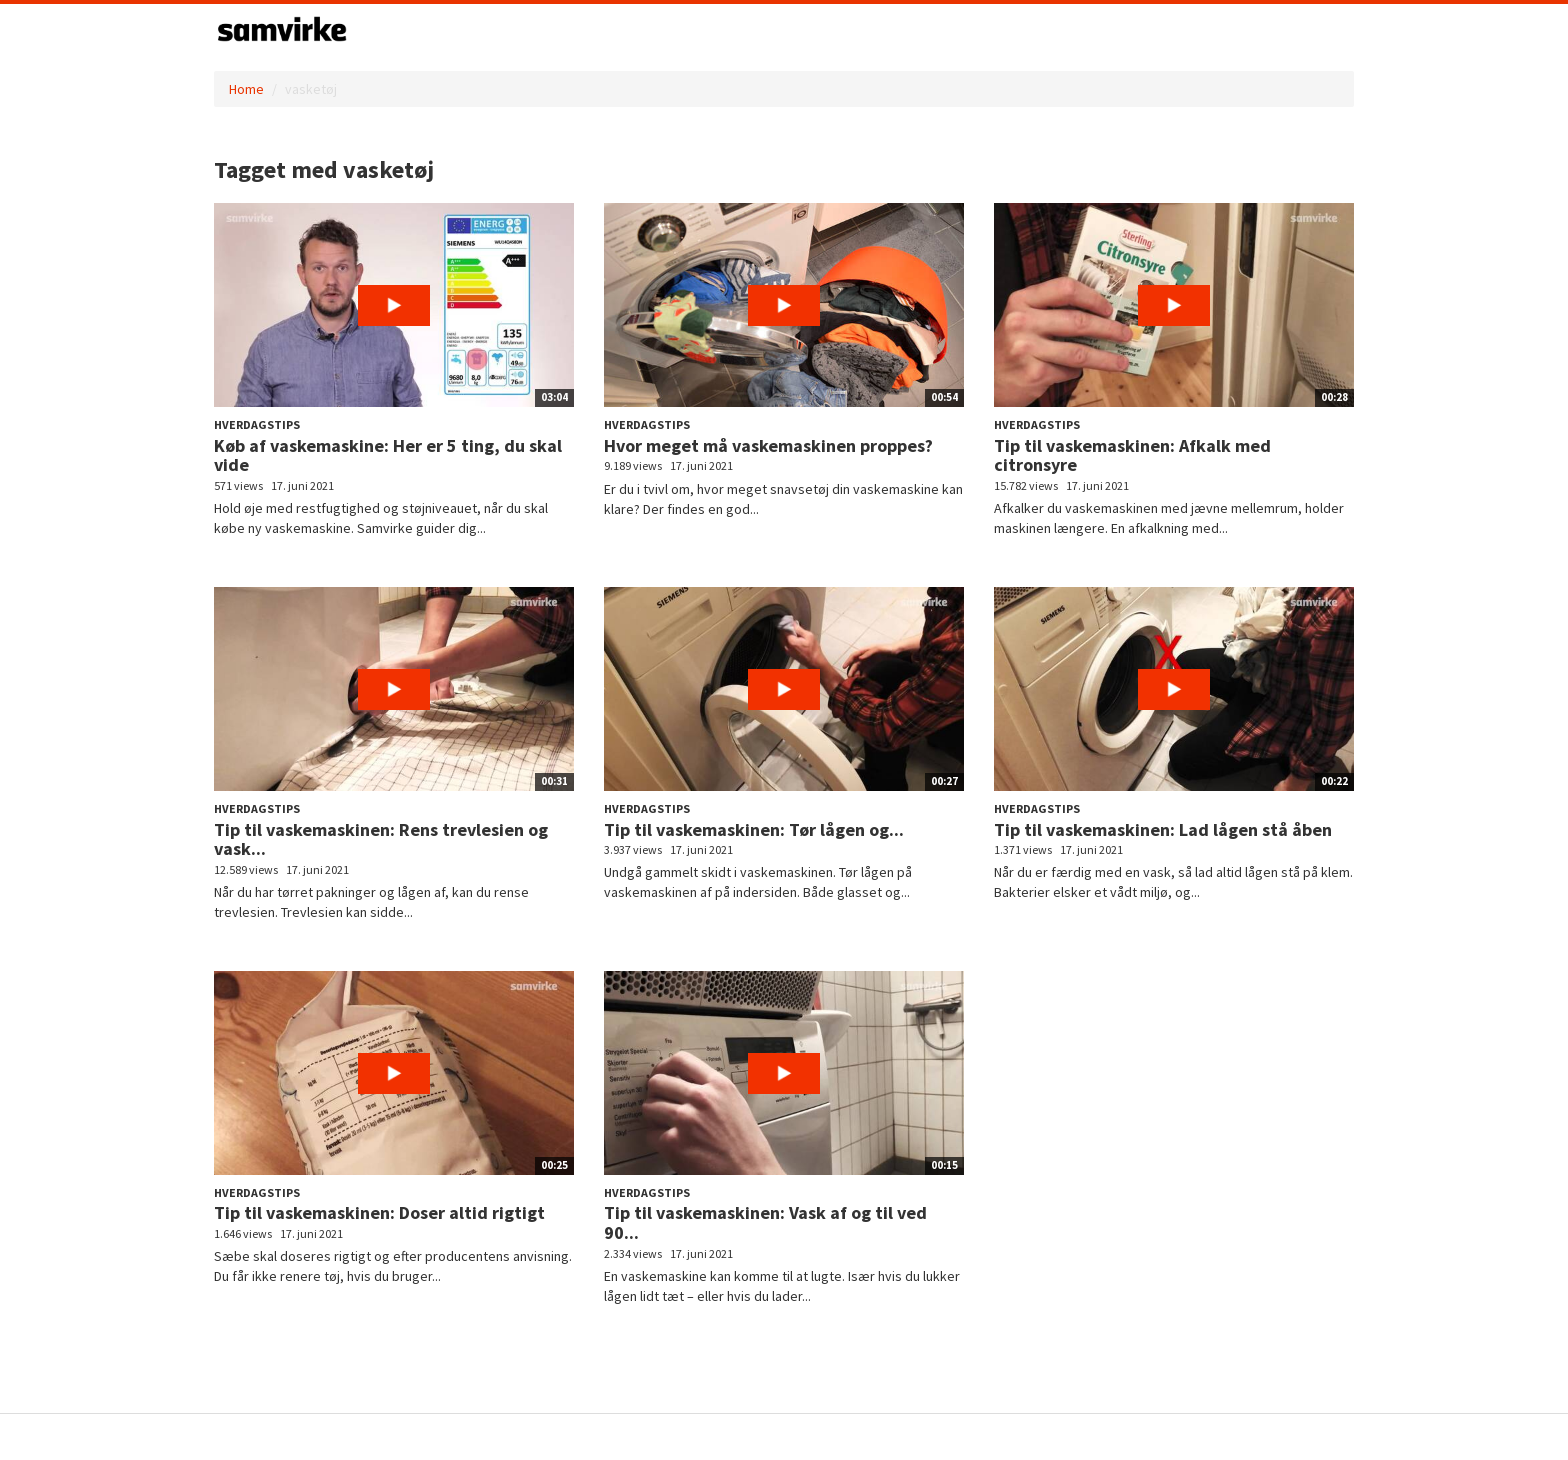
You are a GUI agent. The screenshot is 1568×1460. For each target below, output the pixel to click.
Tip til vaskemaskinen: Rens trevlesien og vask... (381, 839)
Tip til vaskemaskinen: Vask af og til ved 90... (765, 1222)
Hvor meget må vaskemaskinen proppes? (768, 445)
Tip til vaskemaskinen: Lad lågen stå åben (1163, 829)
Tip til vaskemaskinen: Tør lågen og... (754, 829)
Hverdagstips (257, 424)
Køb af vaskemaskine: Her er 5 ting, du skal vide (388, 455)
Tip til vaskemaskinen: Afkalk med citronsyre (1132, 455)
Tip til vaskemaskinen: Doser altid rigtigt (379, 1212)
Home (246, 89)
